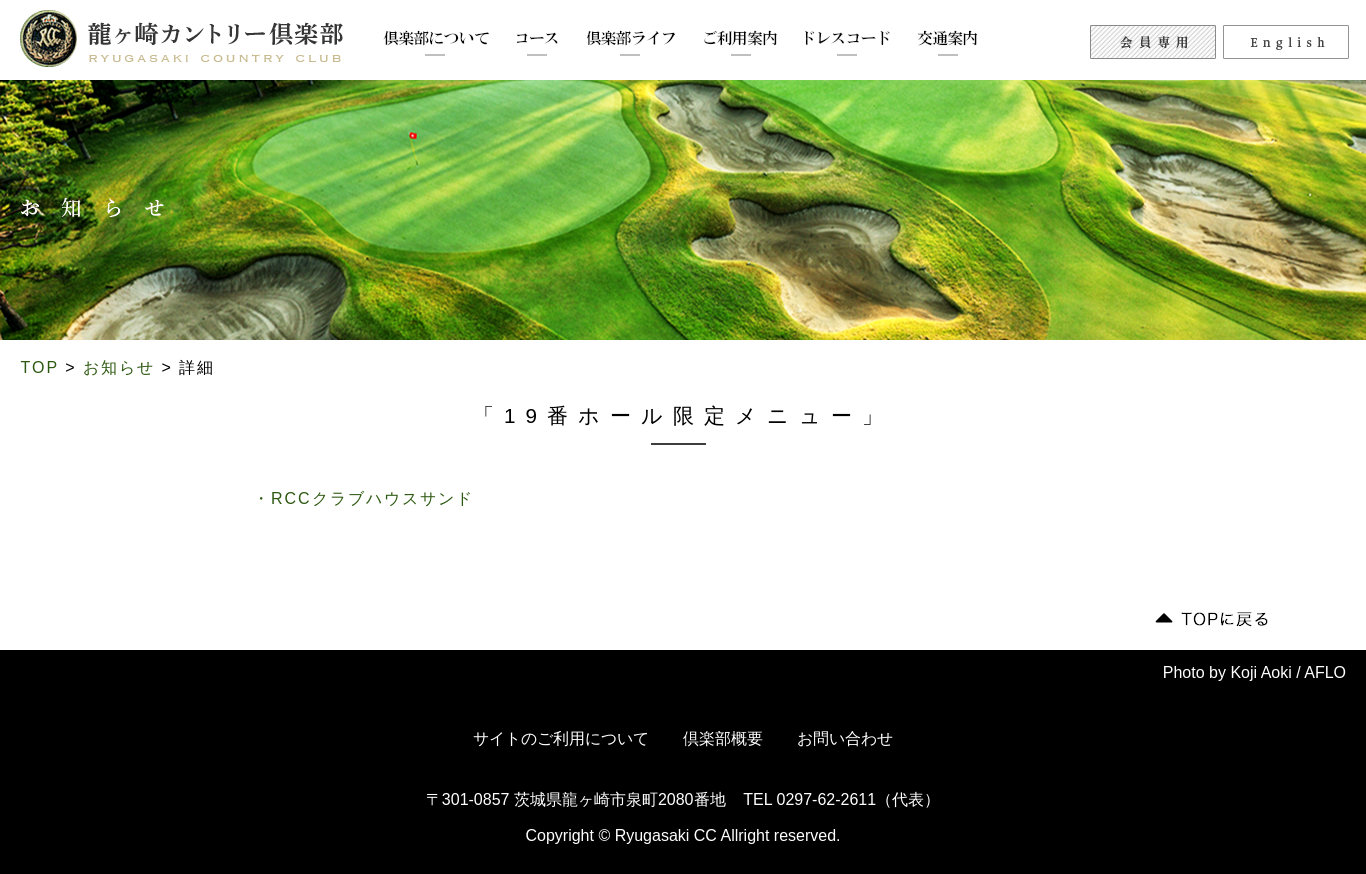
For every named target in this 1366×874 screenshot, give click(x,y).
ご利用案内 (740, 43)
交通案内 (948, 43)
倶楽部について (436, 43)
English (1286, 42)
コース (538, 43)
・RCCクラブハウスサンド (363, 498)
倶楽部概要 (723, 738)
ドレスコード (847, 43)
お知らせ (119, 367)
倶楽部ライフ (631, 43)
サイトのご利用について (561, 738)
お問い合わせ (845, 738)
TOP (40, 367)
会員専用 (1153, 42)
